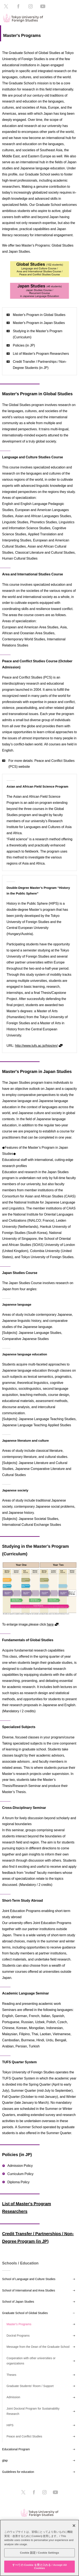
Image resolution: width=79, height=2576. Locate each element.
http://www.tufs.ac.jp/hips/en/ (36, 1045)
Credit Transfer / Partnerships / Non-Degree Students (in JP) (40, 364)
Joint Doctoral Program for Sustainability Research (33, 2411)
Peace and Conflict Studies (24, 2436)
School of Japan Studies (18, 2301)
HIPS (10, 2425)
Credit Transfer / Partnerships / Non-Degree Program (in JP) (38, 2237)
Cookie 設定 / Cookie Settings (39, 2552)
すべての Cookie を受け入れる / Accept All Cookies (39, 2566)
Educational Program (16, 2449)
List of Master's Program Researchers (41, 353)
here (50, 1624)
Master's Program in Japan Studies (39, 322)
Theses (11, 2374)
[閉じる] (74, 2525)
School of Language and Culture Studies (28, 2279)
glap (5, 2460)
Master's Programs (19, 2324)
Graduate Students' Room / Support (30, 2386)
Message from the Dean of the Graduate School (38, 2346)
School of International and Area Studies (28, 2290)
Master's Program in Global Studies (39, 314)
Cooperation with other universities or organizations (31, 2360)
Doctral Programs (18, 2335)
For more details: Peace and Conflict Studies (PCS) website (41, 763)
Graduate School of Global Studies (25, 2313)
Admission (13, 2397)
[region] (39, 2548)
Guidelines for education (18, 2471)
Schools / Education (20, 2263)
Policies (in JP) (24, 345)
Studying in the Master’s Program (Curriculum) (37, 334)
